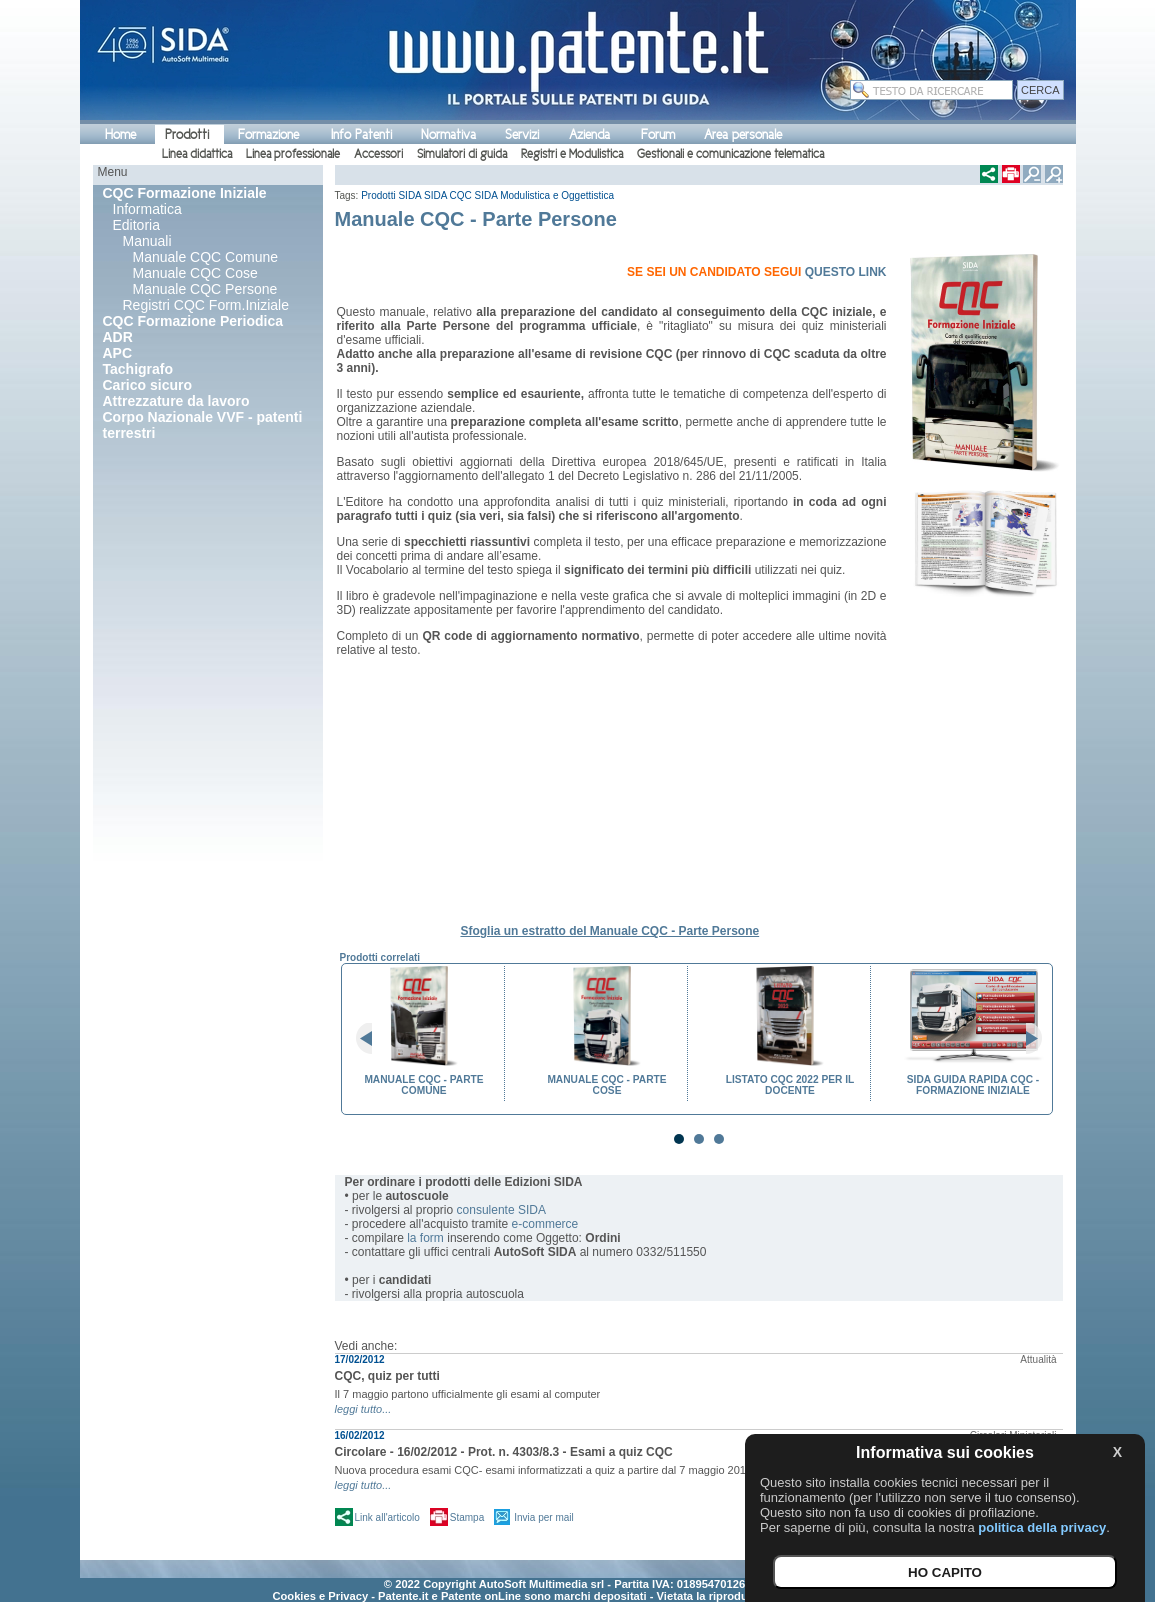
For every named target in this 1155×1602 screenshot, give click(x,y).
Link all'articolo (387, 1517)
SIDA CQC (448, 195)
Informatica (147, 209)
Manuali (147, 241)
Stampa (467, 1517)
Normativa (448, 134)
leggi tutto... (363, 1409)
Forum (658, 134)
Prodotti (187, 134)
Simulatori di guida (462, 154)
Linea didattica (197, 154)
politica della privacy (1042, 1527)
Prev (372, 1039)
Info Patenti (361, 134)
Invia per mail (543, 1517)
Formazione (268, 134)
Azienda (589, 134)
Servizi (522, 134)
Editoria (136, 225)
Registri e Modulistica (572, 154)
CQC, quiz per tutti (387, 1376)
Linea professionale (293, 154)
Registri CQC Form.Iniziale (206, 305)
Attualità (1038, 1359)
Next (1026, 1039)
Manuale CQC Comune (206, 257)
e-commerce (545, 1224)
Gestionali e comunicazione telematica (730, 154)
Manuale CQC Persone (205, 289)
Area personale (743, 134)
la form (425, 1238)
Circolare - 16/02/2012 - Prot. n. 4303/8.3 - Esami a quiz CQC (504, 1452)
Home (120, 134)
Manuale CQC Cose (195, 273)
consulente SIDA (501, 1210)
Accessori (378, 154)
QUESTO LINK (846, 272)
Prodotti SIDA (391, 195)
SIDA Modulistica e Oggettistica (545, 195)
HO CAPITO (945, 1572)
